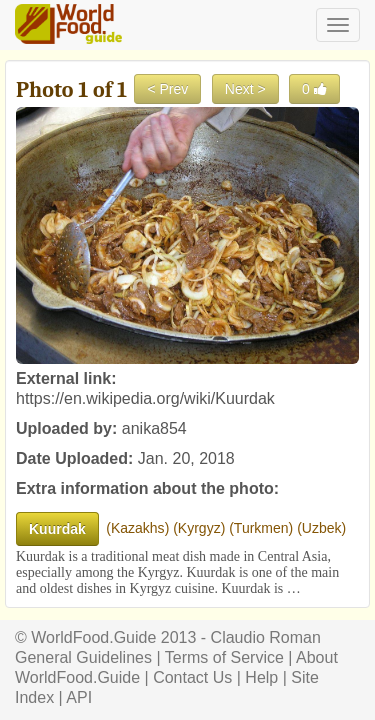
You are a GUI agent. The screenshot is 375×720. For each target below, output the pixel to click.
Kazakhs (138, 528)
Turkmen (261, 528)
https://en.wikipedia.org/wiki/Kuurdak (145, 398)
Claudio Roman (266, 637)
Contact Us (192, 677)
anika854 (154, 428)
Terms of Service (224, 657)
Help (261, 677)
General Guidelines (83, 657)
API (79, 697)
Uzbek (322, 528)
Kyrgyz (199, 528)
